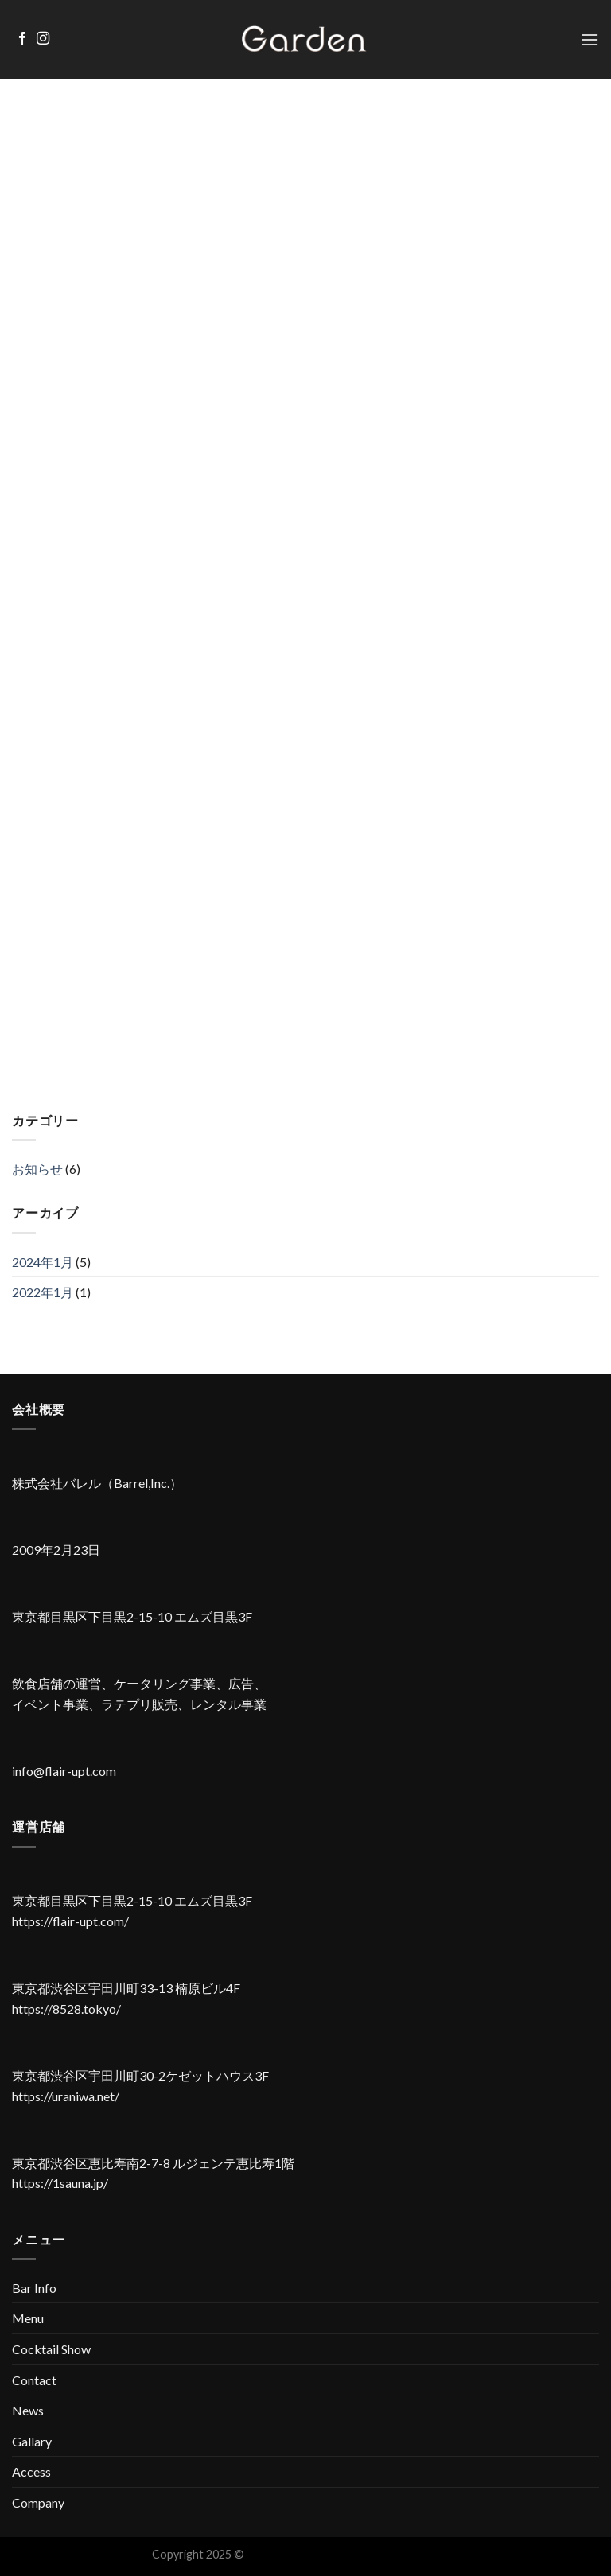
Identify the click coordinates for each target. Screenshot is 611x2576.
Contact (34, 2380)
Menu (28, 2317)
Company (38, 2502)
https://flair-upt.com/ (70, 1921)
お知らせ (37, 1168)
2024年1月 (42, 1261)
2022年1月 (42, 1292)
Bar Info (34, 2287)
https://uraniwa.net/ (65, 2096)
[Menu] (589, 39)
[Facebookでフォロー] (22, 39)
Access (31, 2471)
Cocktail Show (51, 2348)
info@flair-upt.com (64, 1770)
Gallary (32, 2441)
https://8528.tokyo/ (66, 2008)
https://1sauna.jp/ (60, 2182)
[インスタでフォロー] (43, 39)
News (28, 2410)
